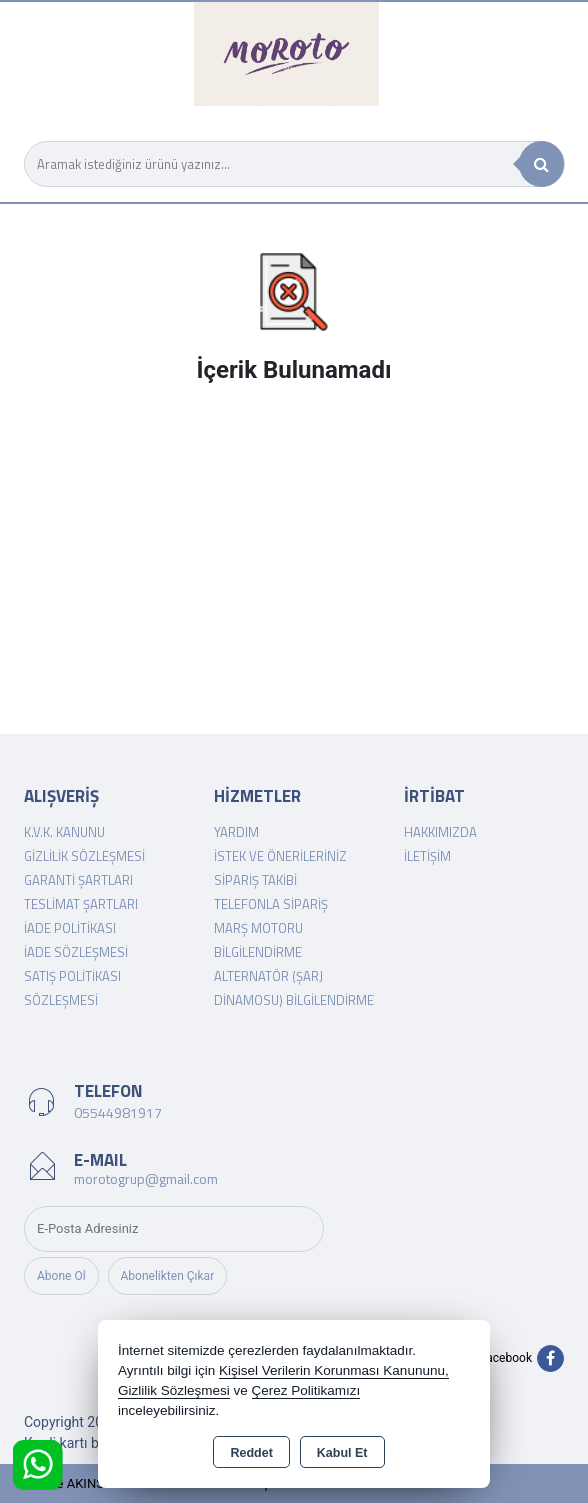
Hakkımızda (440, 832)
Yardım (236, 832)
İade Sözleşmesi (76, 952)
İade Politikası (70, 928)
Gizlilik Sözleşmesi (84, 856)
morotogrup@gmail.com (146, 1178)
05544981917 (118, 1112)
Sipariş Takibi (255, 880)
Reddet (251, 1453)
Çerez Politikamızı (306, 1390)
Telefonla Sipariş (271, 904)
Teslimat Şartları (81, 904)
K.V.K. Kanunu (64, 832)
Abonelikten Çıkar (168, 1276)
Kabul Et (342, 1453)
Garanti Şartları (78, 880)
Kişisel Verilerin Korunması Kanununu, (334, 1370)
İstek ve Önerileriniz (280, 856)
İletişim (427, 856)
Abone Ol (61, 1276)
